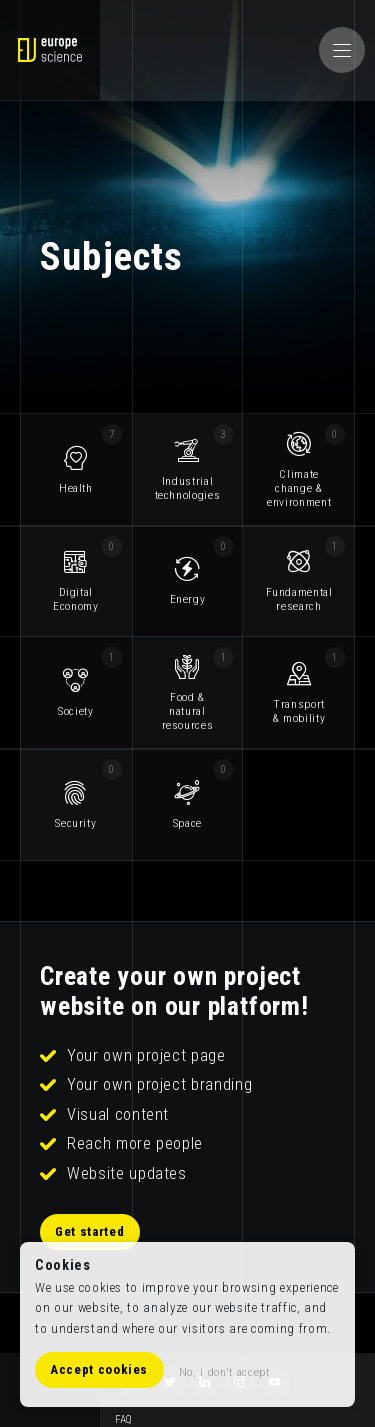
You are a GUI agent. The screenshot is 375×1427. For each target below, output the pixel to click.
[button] (342, 50)
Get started (90, 1232)
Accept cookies (99, 1370)
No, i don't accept (224, 1372)
